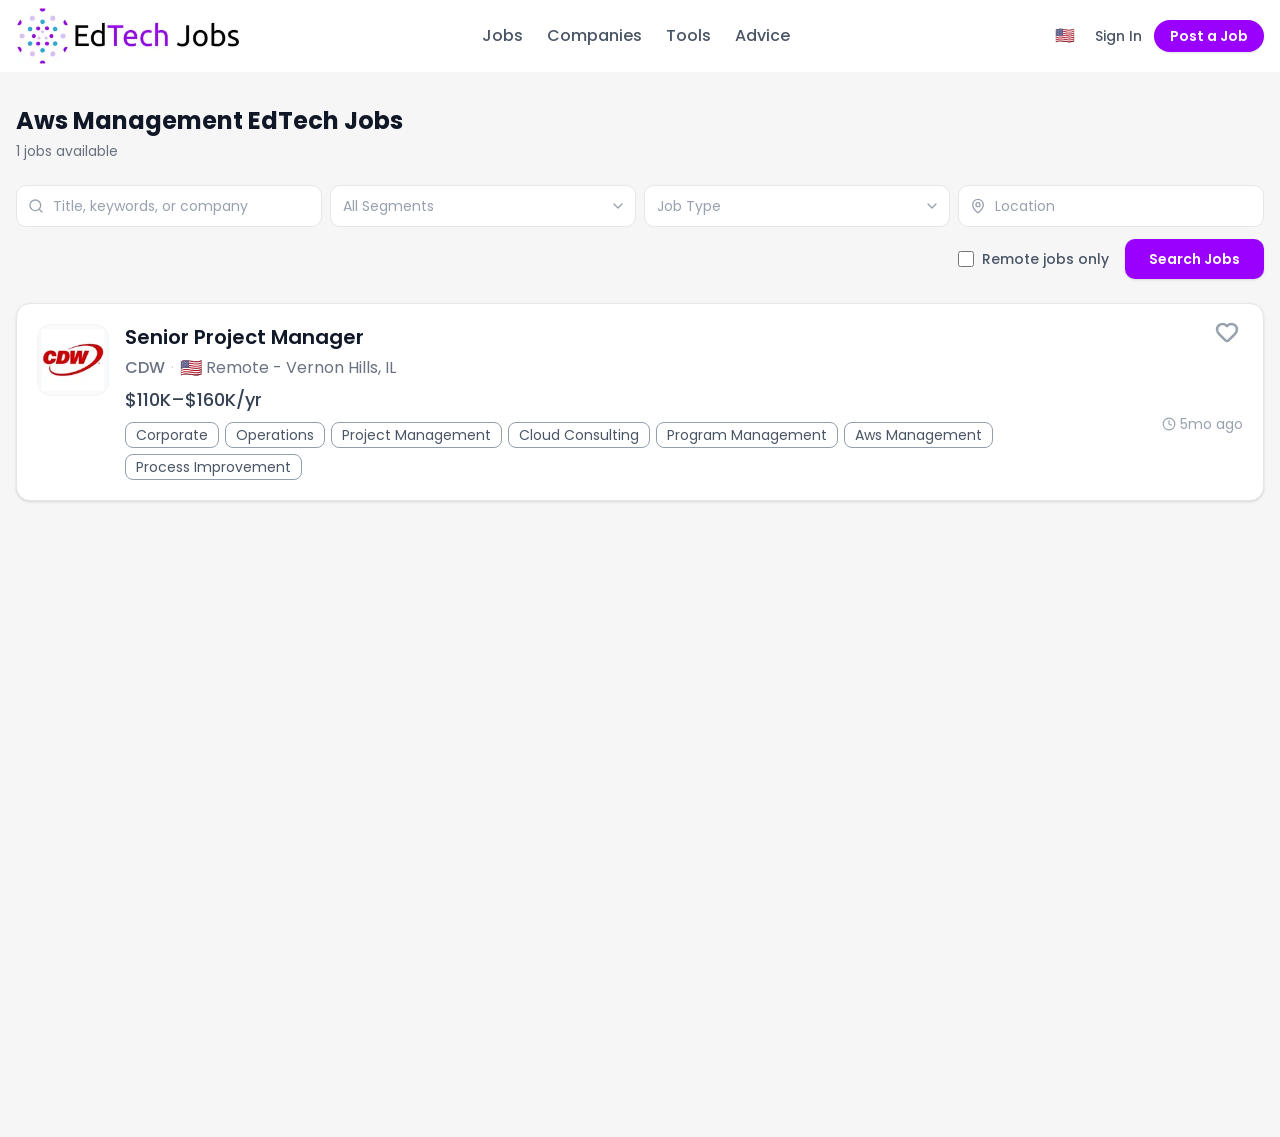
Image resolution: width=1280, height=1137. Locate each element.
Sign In (1118, 36)
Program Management (747, 435)
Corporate (172, 435)
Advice (762, 35)
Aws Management (918, 435)
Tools (688, 35)
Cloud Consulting (579, 435)
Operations (275, 435)
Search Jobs (1194, 259)
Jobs (502, 35)
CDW (145, 367)
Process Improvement (213, 467)
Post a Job (1209, 36)
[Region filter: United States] (1065, 36)
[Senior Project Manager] (640, 402)
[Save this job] (1227, 332)
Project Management (416, 435)
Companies (594, 35)
